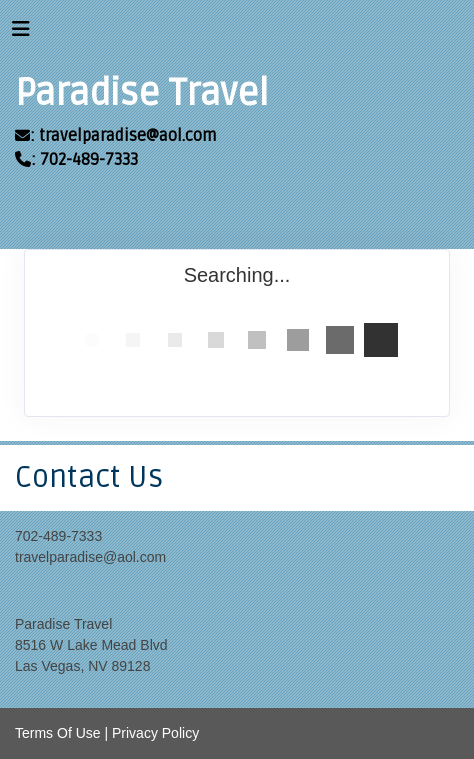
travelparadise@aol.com (90, 557)
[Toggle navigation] (21, 34)
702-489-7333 (58, 536)
